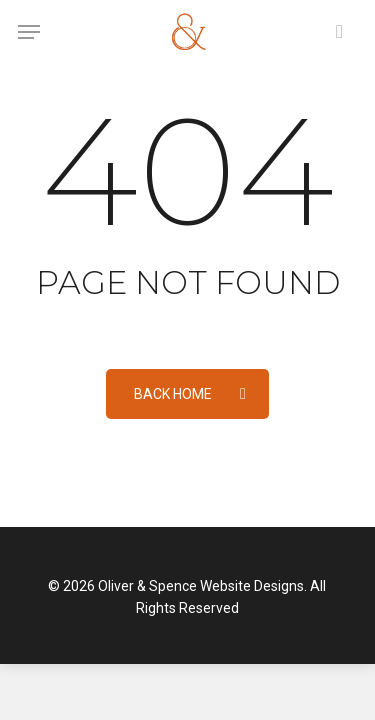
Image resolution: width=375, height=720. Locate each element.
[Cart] (334, 32)
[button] (29, 32)
